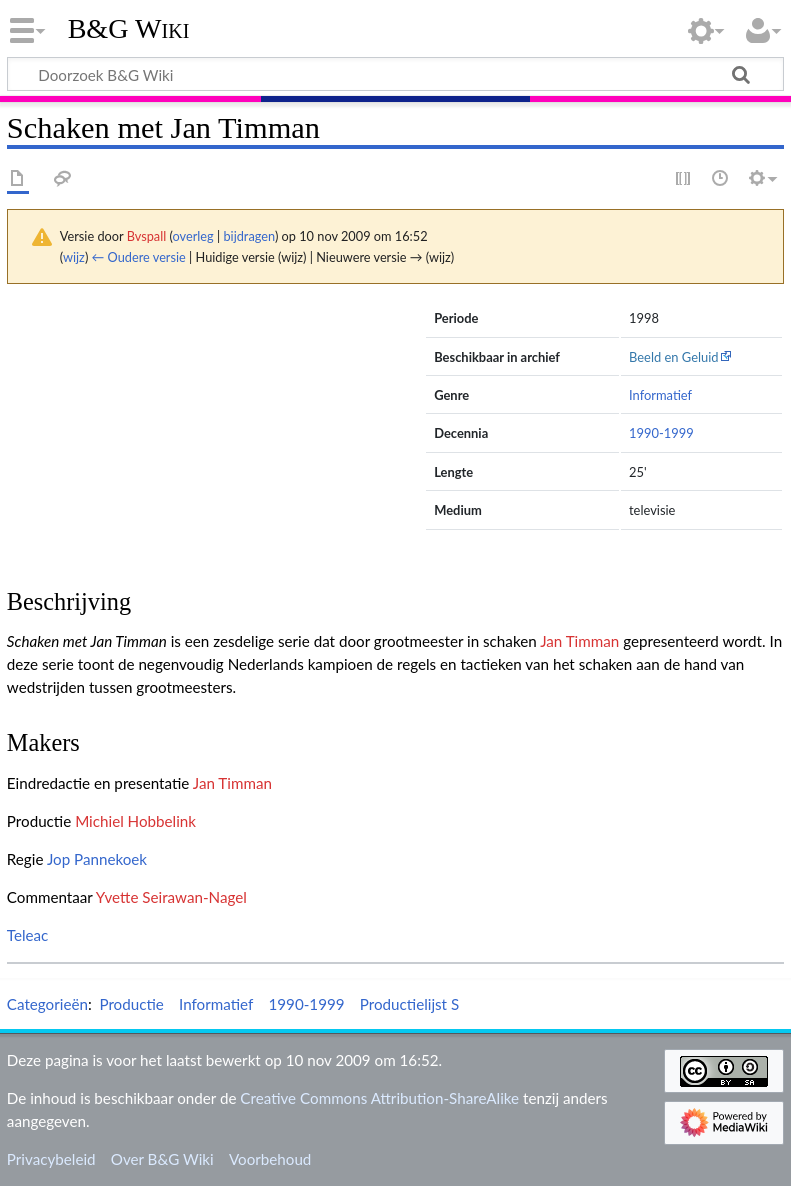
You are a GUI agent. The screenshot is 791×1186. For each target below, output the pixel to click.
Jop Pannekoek (97, 859)
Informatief (660, 395)
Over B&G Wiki (162, 1159)
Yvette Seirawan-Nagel (171, 897)
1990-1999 (661, 433)
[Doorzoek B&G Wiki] (395, 74)
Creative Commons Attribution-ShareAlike (379, 1098)
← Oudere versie (139, 257)
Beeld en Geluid (674, 357)
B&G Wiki (129, 29)
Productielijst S (409, 1004)
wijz (74, 257)
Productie (131, 1004)
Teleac (28, 935)
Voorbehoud (270, 1159)
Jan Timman (579, 641)
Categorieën (47, 1004)
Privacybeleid (51, 1159)
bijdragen (248, 236)
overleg (193, 236)
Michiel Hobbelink (135, 821)
